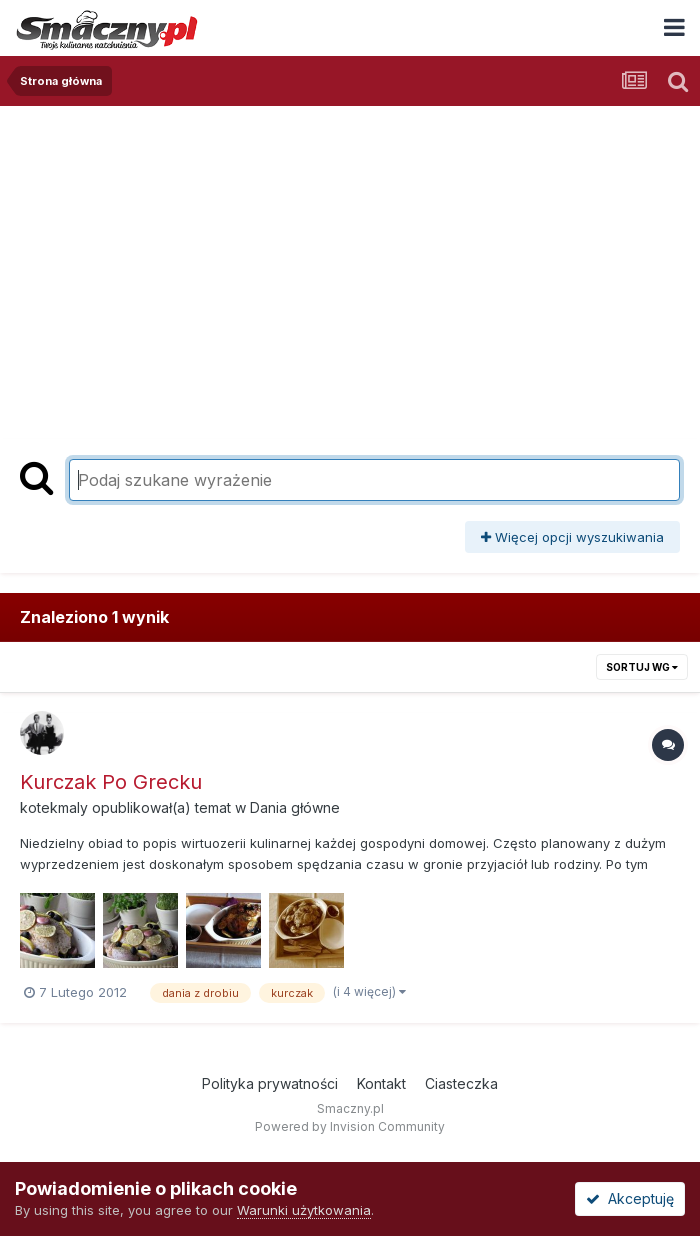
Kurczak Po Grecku (111, 782)
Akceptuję (630, 1198)
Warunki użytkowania (304, 1210)
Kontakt (381, 1083)
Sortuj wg (642, 667)
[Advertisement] (350, 256)
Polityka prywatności (270, 1083)
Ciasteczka (461, 1083)
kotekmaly (54, 807)
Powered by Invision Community (350, 1126)
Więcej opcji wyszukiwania (572, 537)
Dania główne (295, 807)
